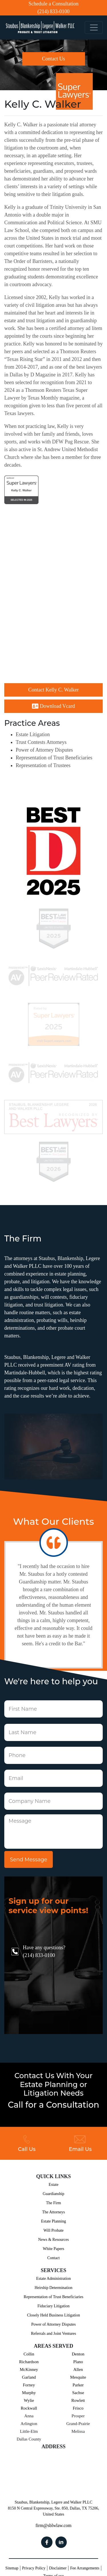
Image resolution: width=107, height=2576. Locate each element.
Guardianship (53, 2194)
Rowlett (78, 2400)
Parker (78, 2385)
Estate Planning (53, 2221)
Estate (53, 2184)
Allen (78, 2369)
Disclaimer (57, 2568)
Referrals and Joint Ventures (53, 2333)
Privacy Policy (33, 2568)
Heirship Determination (53, 2288)
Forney (29, 2385)
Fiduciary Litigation (53, 2306)
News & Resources (53, 2239)
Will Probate (53, 2230)
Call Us (27, 2142)
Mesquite (78, 2377)
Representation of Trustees (43, 765)
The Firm (53, 2203)
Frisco (78, 2408)
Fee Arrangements (84, 2568)
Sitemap (12, 2568)
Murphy (29, 2392)
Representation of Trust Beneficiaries (54, 758)
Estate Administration (53, 2278)
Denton (78, 2354)
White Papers (53, 2249)
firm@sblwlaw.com (53, 2525)
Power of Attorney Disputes (44, 750)
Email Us (80, 2142)
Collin (28, 2354)
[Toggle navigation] (94, 27)
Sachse (78, 2392)
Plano (78, 2361)
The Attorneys (53, 2212)
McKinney (29, 2369)
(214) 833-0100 (53, 11)
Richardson (29, 2361)
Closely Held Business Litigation (53, 2315)
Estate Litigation (33, 734)
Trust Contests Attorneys (41, 742)
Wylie (29, 2400)
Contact (53, 2258)
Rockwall (29, 2408)
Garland (29, 2377)
